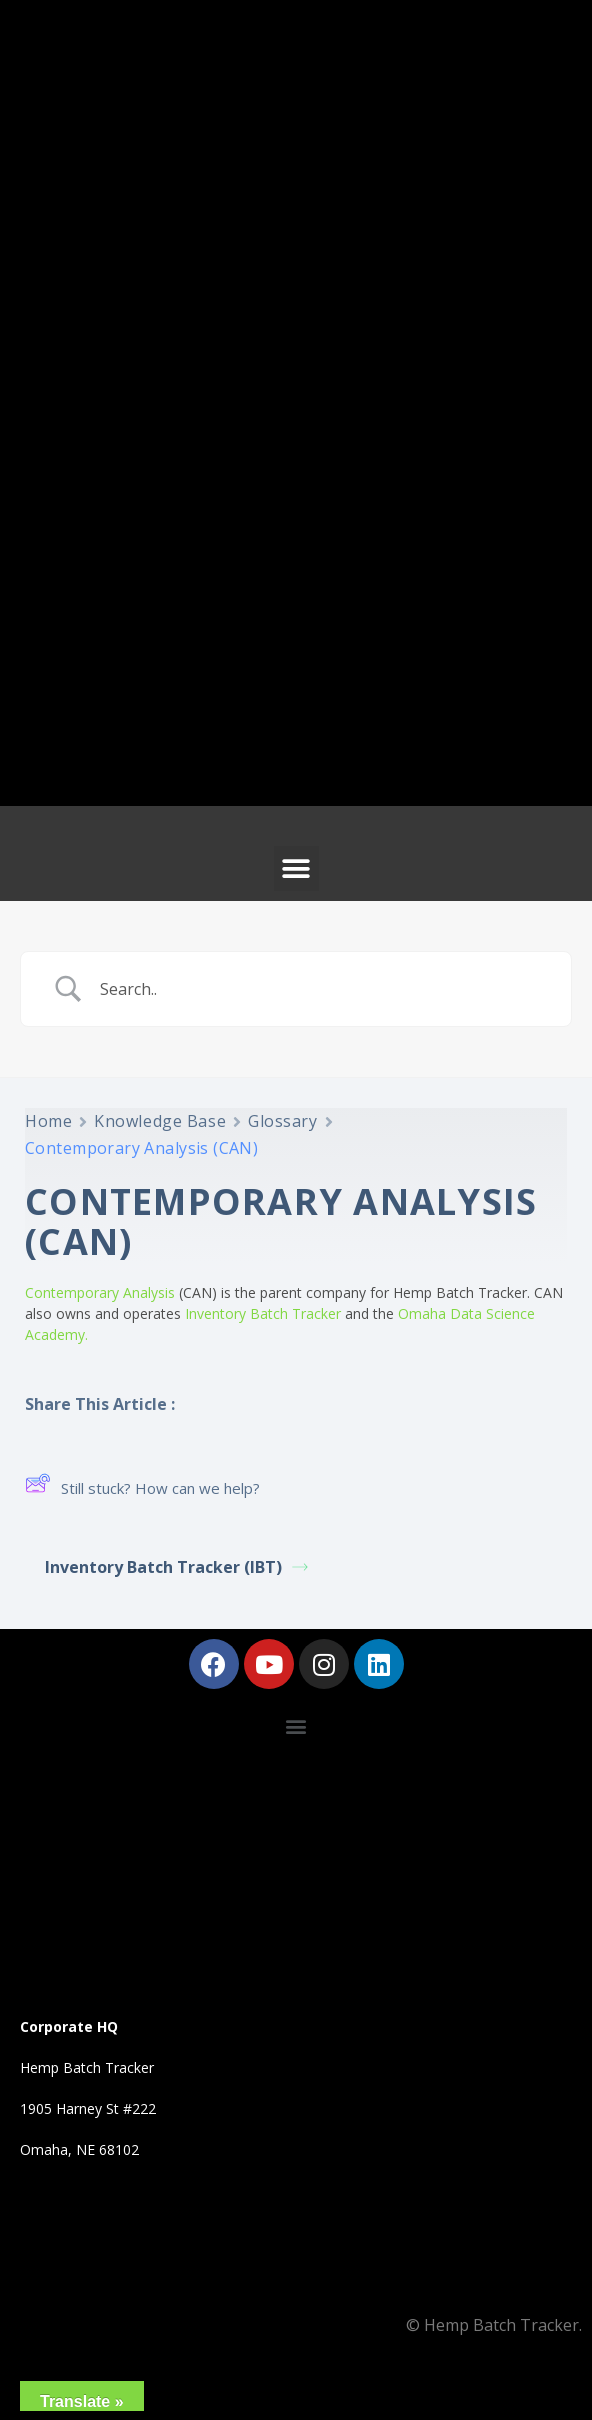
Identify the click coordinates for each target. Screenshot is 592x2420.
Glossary (282, 1121)
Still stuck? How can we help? (142, 1487)
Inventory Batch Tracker (263, 1313)
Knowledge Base (160, 1121)
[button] (296, 868)
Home (48, 1121)
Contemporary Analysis (100, 1292)
